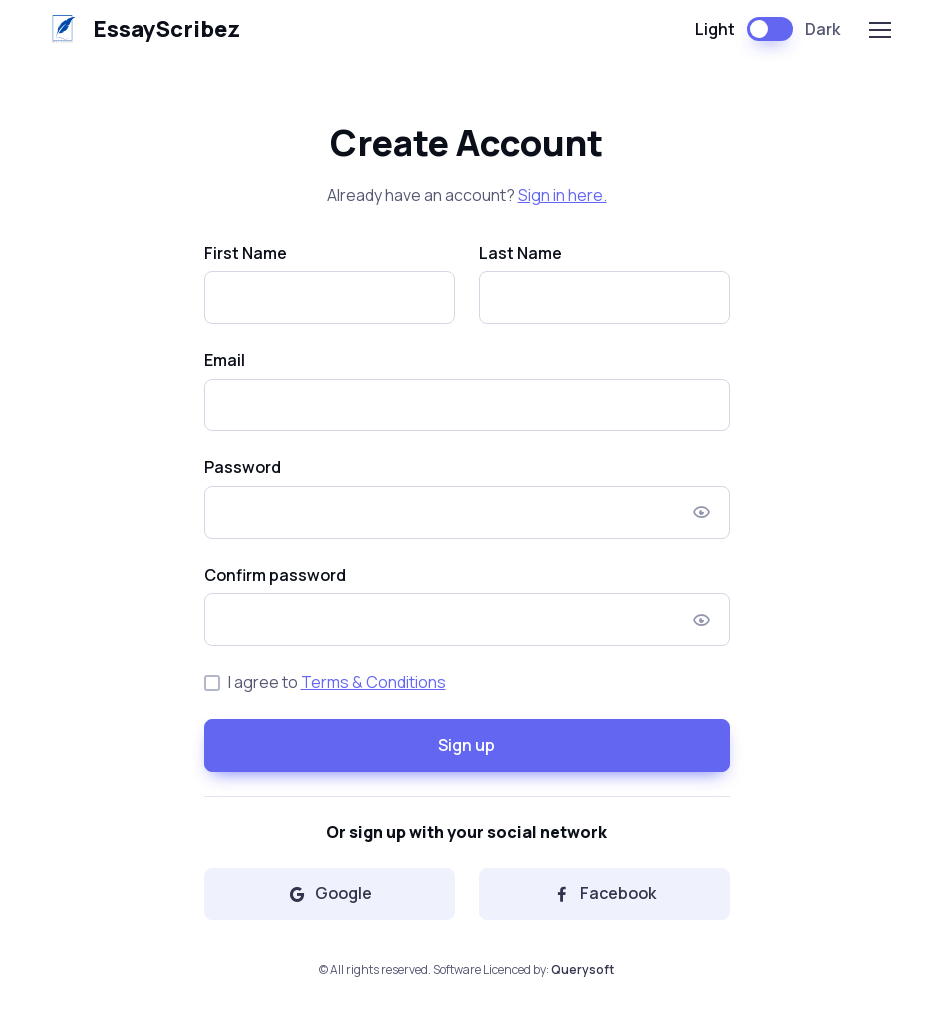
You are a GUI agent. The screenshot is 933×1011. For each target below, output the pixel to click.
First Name (245, 253)
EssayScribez (139, 29)
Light (715, 29)
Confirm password (275, 575)
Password (242, 467)
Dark (822, 29)
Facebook (604, 893)
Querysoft (582, 969)
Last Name (520, 253)
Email (224, 360)
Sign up (466, 745)
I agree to (337, 682)
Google (329, 893)
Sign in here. (562, 195)
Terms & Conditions (373, 682)
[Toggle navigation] (879, 30)
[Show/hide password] (702, 512)
